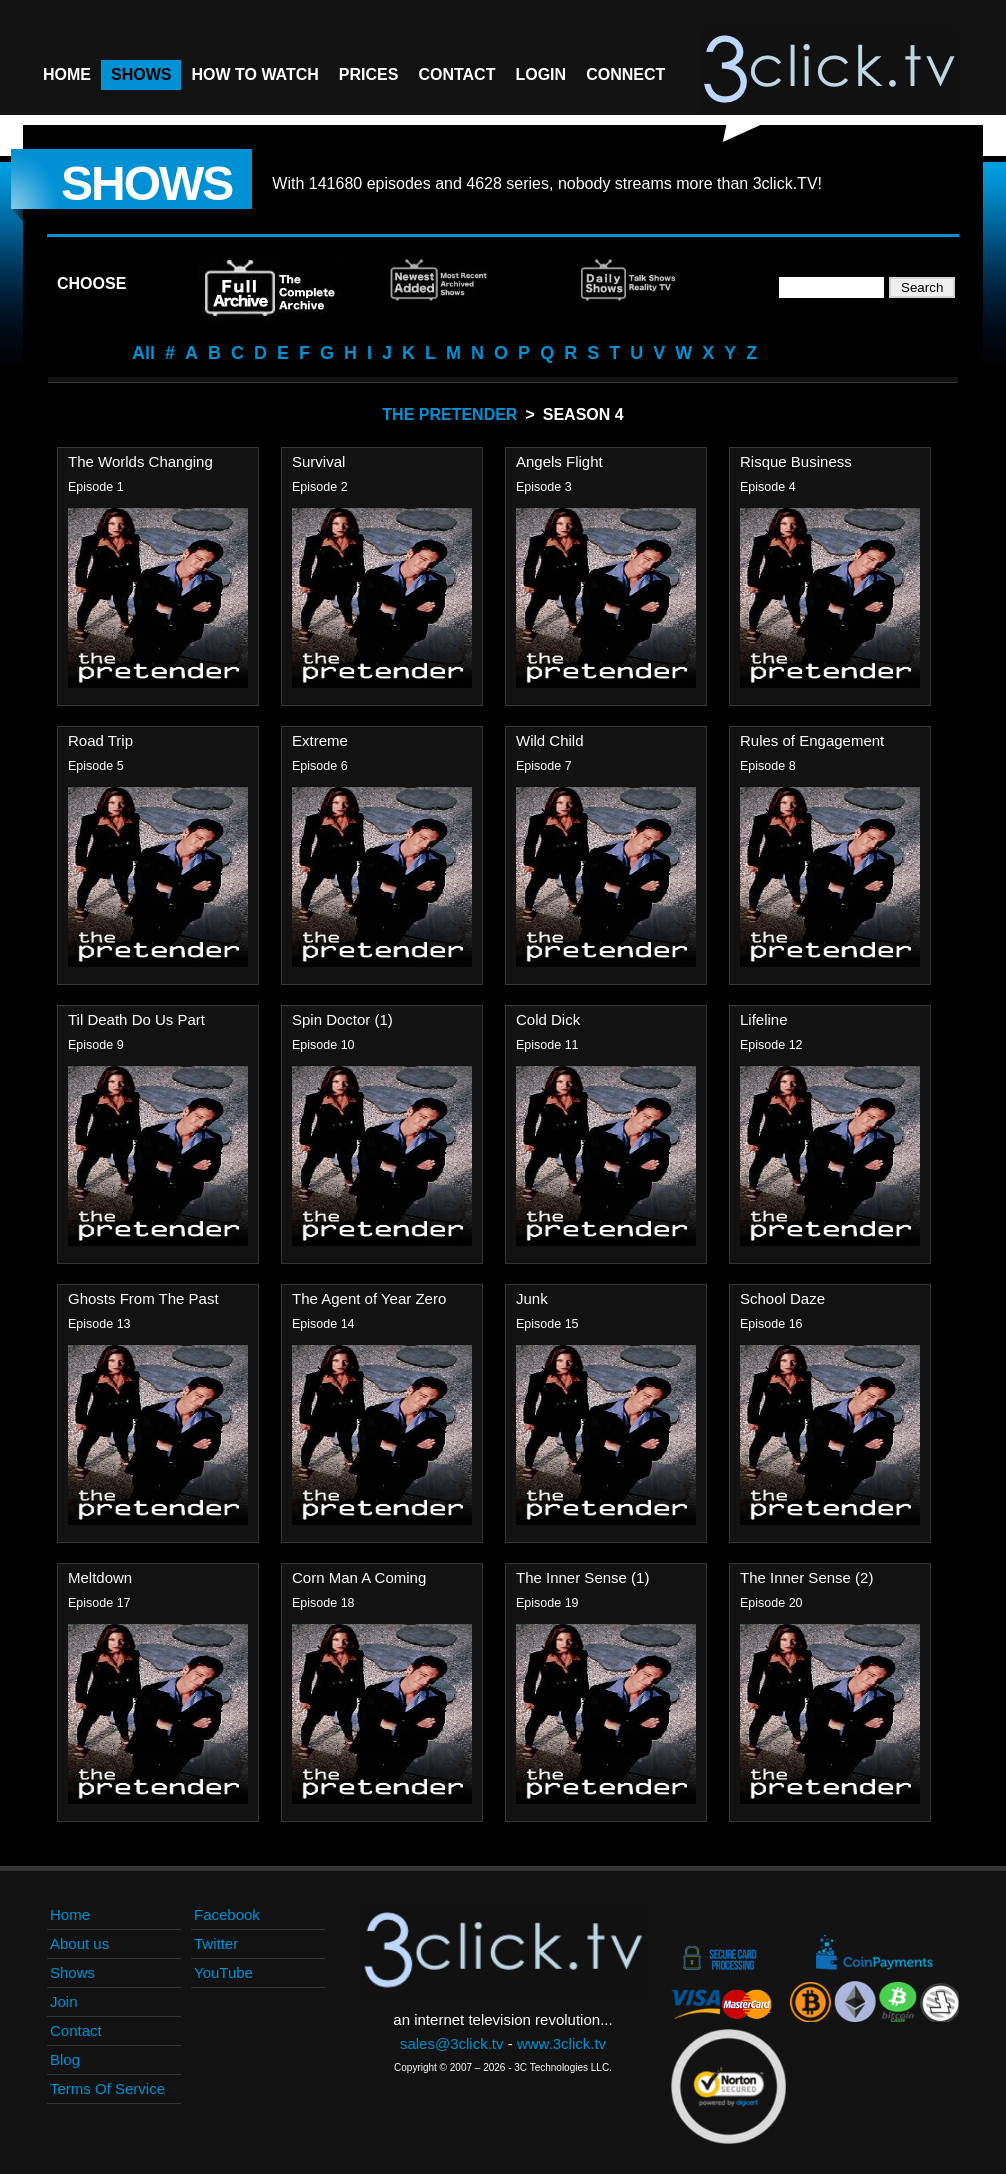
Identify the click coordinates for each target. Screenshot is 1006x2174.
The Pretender (449, 414)
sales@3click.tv (452, 2043)
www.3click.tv (561, 2043)
